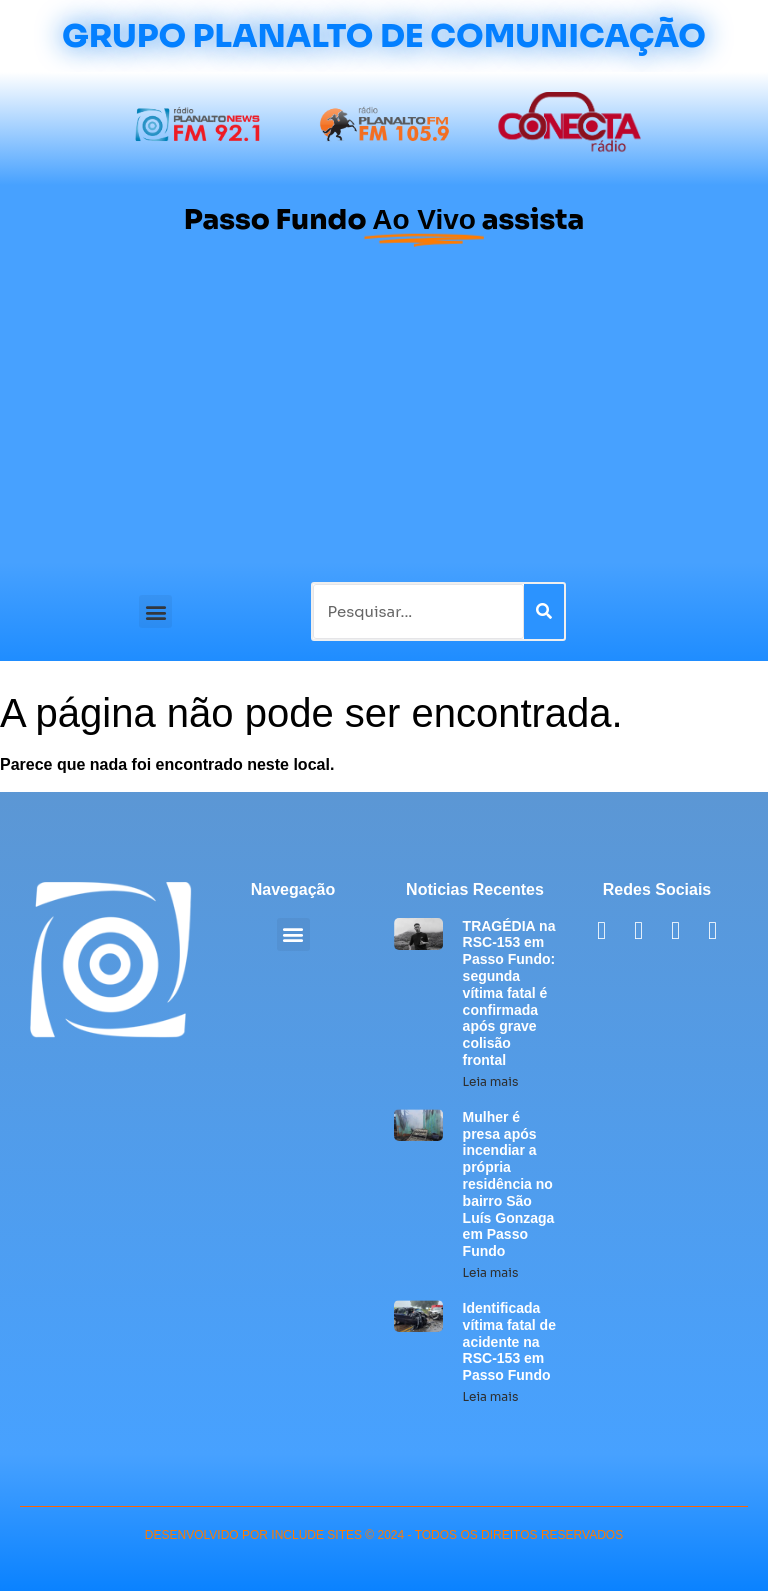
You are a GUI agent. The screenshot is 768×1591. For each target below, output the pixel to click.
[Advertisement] (384, 412)
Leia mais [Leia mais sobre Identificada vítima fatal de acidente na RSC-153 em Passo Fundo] (491, 1396)
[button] (155, 611)
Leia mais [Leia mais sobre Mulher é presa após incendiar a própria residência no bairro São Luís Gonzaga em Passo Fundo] (491, 1272)
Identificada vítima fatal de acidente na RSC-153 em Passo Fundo (509, 1341)
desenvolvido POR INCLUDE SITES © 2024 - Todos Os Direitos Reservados (384, 1535)
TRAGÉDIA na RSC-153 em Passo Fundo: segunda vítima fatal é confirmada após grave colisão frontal (509, 993)
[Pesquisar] (544, 611)
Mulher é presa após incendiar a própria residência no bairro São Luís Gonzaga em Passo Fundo (509, 1184)
